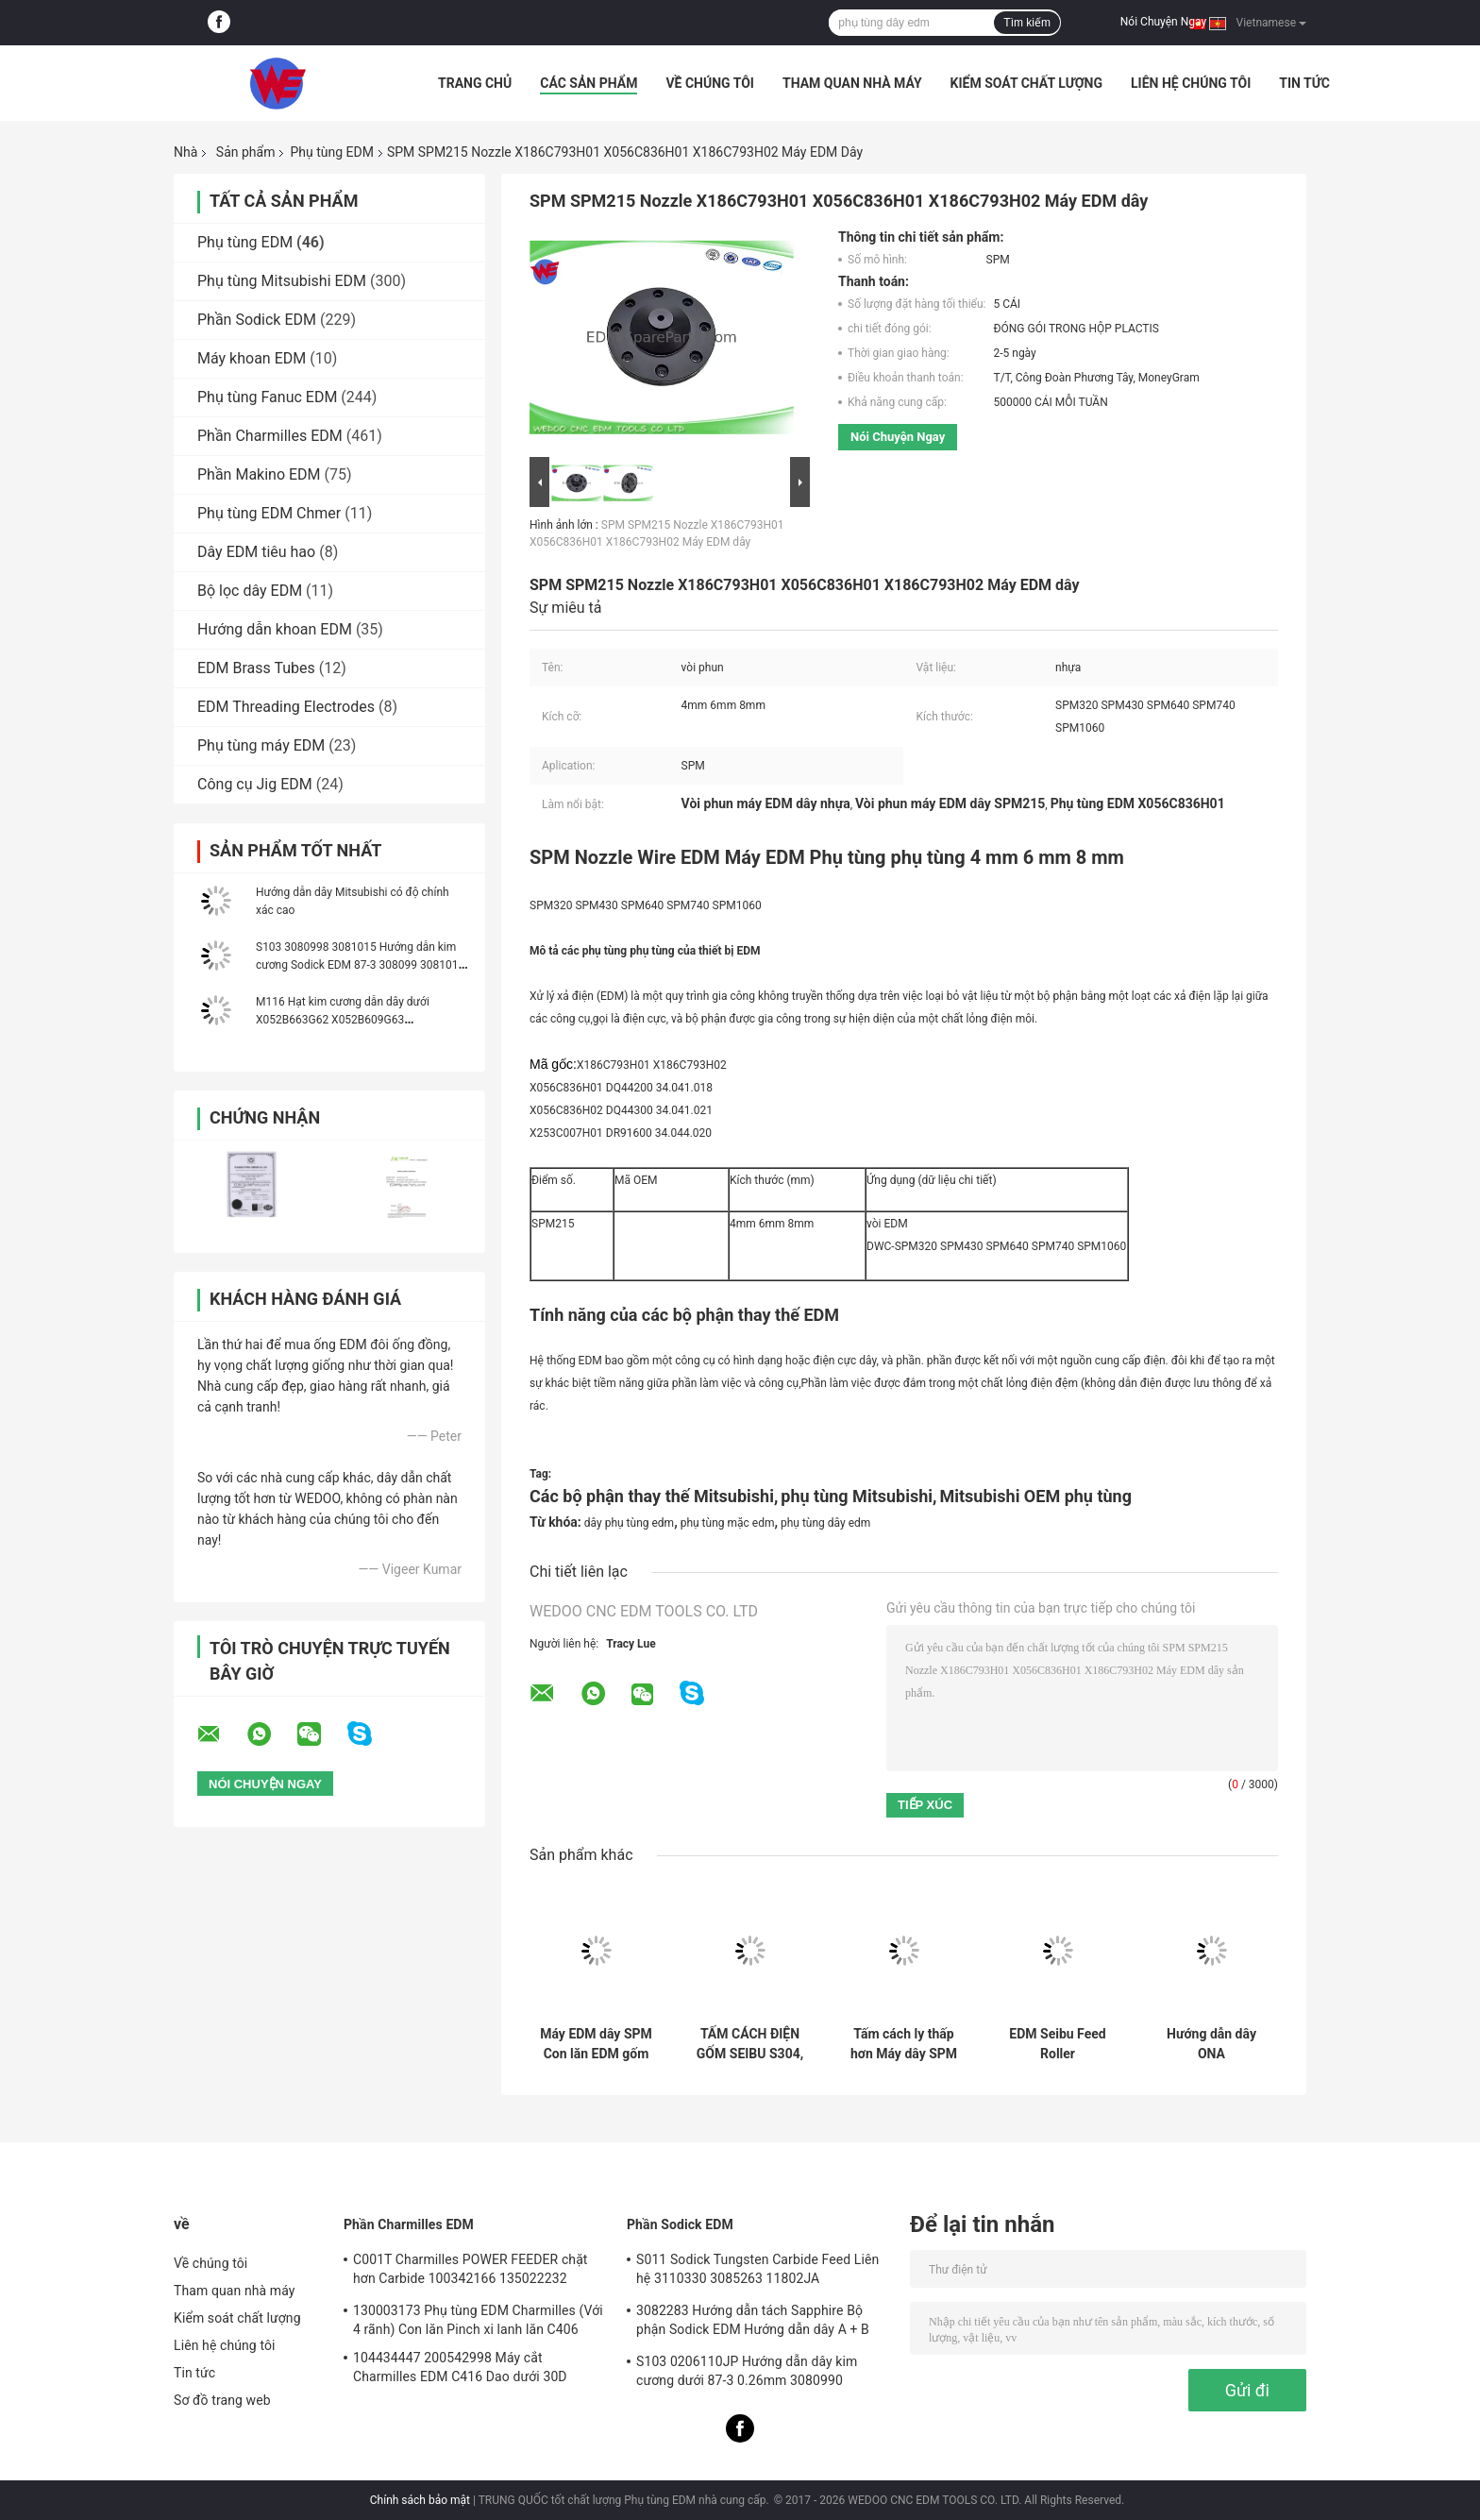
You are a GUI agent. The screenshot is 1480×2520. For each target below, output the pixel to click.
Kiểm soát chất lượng (1026, 83)
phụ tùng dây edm (825, 1523)
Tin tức (1304, 83)
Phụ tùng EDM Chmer (269, 513)
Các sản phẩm (588, 83)
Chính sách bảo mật (420, 2500)
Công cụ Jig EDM (254, 784)
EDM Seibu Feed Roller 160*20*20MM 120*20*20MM (1057, 2044)
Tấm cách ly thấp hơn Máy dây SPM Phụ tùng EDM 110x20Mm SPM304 (903, 2044)
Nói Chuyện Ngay (1163, 21)
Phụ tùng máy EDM (261, 745)
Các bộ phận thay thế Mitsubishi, (654, 1496)
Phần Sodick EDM (256, 320)
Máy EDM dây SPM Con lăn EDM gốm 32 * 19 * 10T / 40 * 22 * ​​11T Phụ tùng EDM (596, 2044)
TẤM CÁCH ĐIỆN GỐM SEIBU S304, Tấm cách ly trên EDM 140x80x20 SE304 (750, 2044)
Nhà (185, 152)
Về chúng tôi (709, 83)
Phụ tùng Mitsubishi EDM (281, 281)
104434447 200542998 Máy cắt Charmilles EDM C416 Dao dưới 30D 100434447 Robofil (460, 2370)
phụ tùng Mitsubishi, (858, 1496)
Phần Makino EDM (259, 474)
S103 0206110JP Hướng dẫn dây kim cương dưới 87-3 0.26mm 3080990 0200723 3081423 (746, 2373)
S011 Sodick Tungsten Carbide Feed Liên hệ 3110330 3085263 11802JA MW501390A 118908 (757, 2272)
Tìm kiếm (1027, 22)
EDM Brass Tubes (256, 668)
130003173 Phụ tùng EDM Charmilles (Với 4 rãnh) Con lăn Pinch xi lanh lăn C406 (478, 2320)
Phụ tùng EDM (331, 152)
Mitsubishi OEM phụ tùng (1035, 1496)
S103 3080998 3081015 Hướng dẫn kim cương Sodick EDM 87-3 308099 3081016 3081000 (360, 964)
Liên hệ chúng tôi (1191, 83)
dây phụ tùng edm (629, 1523)
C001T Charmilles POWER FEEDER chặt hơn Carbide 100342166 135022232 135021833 (470, 2272)
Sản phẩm (246, 152)
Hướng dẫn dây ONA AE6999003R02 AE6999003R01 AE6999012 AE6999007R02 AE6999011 (1211, 2044)
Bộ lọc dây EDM (249, 591)
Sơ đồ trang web (222, 2400)
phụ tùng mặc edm (728, 1523)
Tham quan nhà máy (852, 83)
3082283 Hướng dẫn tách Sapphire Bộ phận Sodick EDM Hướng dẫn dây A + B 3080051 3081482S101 (752, 2322)
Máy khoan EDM (251, 358)
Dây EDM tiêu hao (256, 552)
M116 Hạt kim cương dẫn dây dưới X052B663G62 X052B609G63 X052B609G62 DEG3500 (342, 1019)
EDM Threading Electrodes (286, 707)
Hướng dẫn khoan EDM (274, 629)
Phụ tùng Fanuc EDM (267, 397)
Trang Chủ (475, 83)
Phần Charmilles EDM (270, 436)
